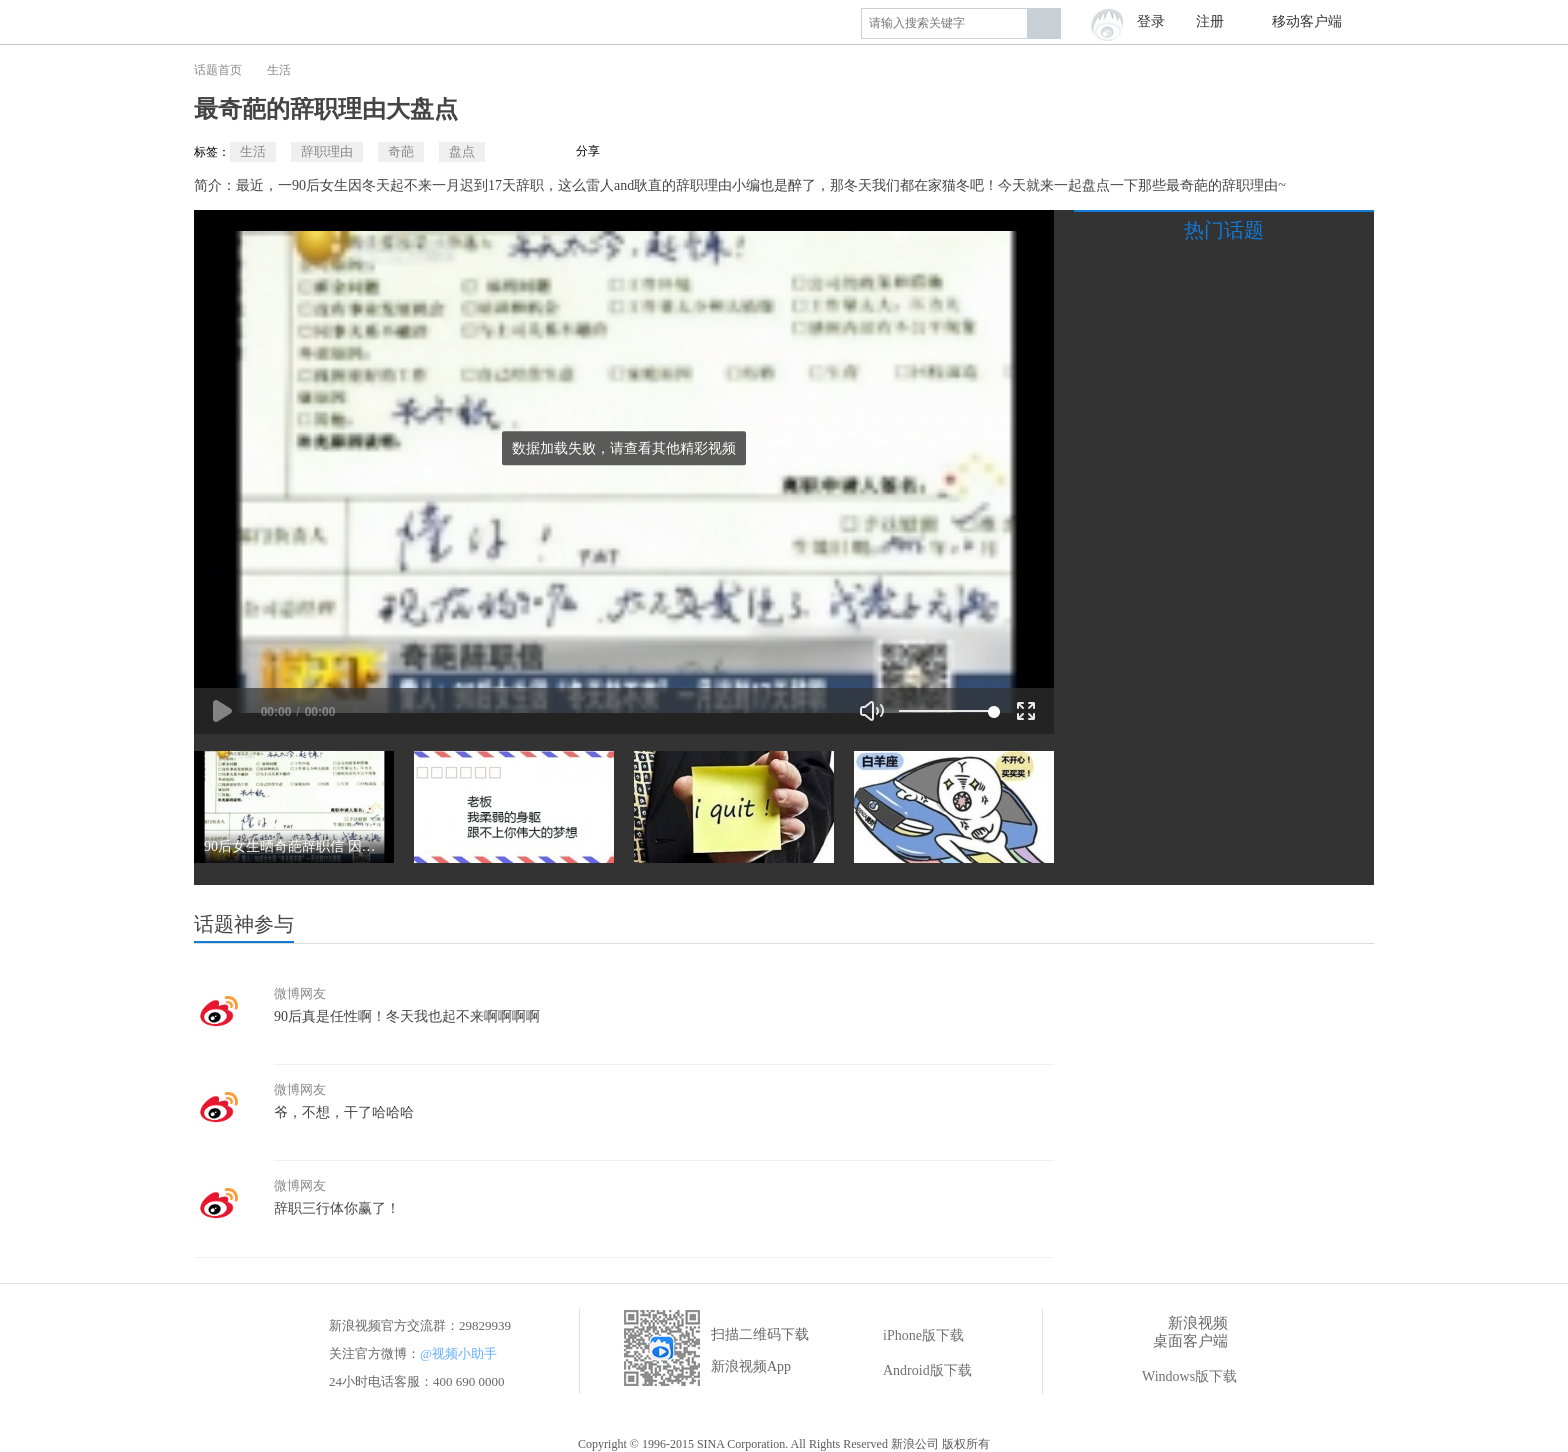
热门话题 (1224, 230)
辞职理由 (327, 151)
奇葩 (401, 151)
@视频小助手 (458, 1353)
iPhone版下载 (909, 1336)
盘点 (462, 151)
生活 (279, 70)
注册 (1210, 21)
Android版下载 (913, 1371)
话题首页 (218, 70)
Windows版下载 (1175, 1377)
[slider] (946, 711)
